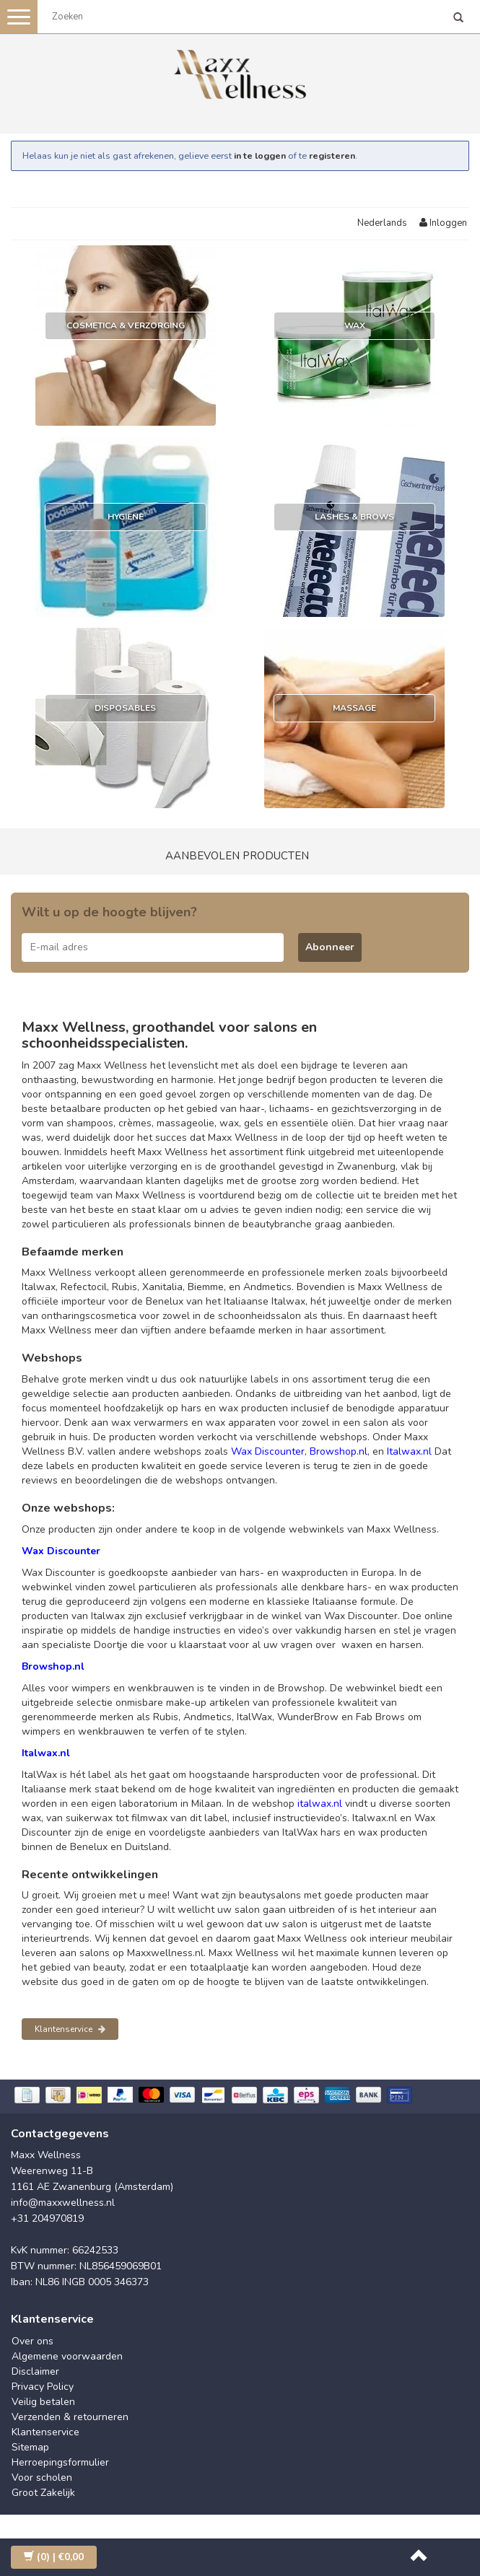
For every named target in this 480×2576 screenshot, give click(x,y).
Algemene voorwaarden (67, 2356)
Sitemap (30, 2447)
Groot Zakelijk (43, 2493)
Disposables (125, 708)
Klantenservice (70, 2029)
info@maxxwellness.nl (63, 2202)
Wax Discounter (268, 1451)
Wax (354, 325)
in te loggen (260, 155)
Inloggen (443, 222)
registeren (332, 155)
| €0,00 (54, 2557)
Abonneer (329, 947)
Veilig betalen (43, 2402)
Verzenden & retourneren (70, 2417)
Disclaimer (35, 2371)
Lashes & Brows (354, 516)
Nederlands (382, 222)
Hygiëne (126, 516)
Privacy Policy (43, 2386)
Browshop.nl (338, 1451)
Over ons (32, 2341)
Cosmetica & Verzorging (125, 325)
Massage (354, 708)
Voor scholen (42, 2477)
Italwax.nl (409, 1451)
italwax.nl (319, 1803)
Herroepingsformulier (60, 2462)
